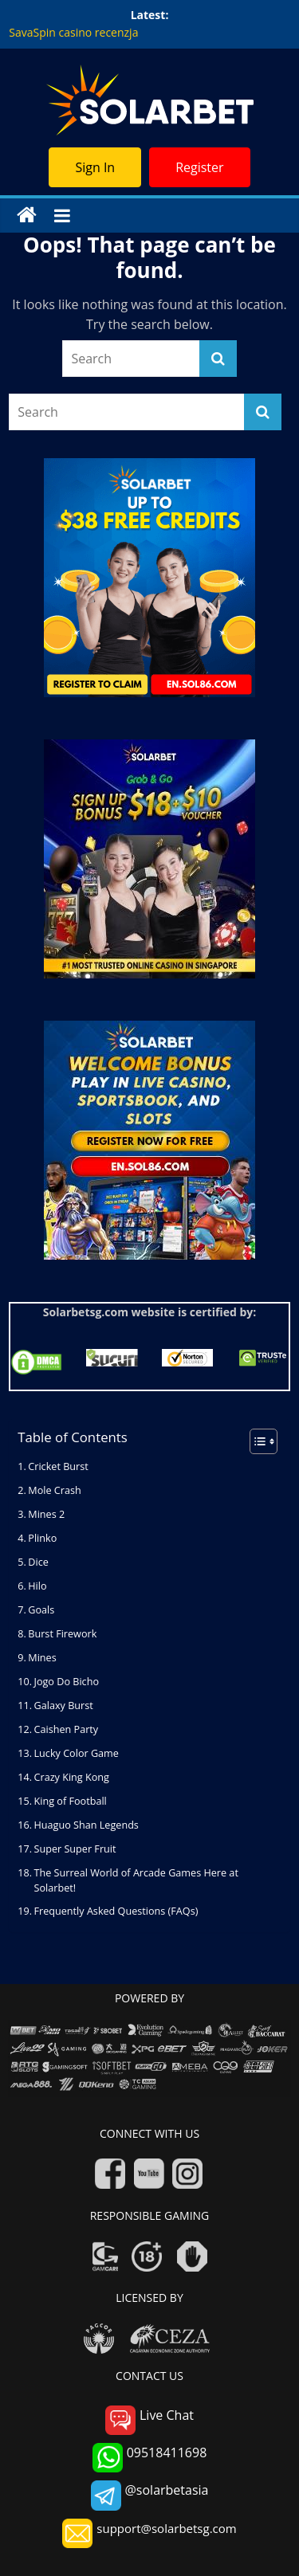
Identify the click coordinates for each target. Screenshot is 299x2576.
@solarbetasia (150, 2495)
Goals (41, 1610)
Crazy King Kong (71, 1777)
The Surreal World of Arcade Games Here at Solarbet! (136, 1880)
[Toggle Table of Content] (255, 1441)
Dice (38, 1562)
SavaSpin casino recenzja (73, 32)
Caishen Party (66, 1729)
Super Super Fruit (75, 1849)
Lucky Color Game (76, 1753)
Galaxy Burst (65, 1705)
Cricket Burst (58, 1466)
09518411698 (149, 2457)
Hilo (37, 1586)
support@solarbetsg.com (149, 2533)
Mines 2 (46, 1514)
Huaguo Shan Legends (86, 1825)
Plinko (42, 1538)
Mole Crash (54, 1490)
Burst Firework (62, 1634)
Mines (42, 1657)
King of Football (70, 1801)
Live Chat (149, 2420)
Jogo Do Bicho (66, 1681)
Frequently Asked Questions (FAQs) (116, 1911)
